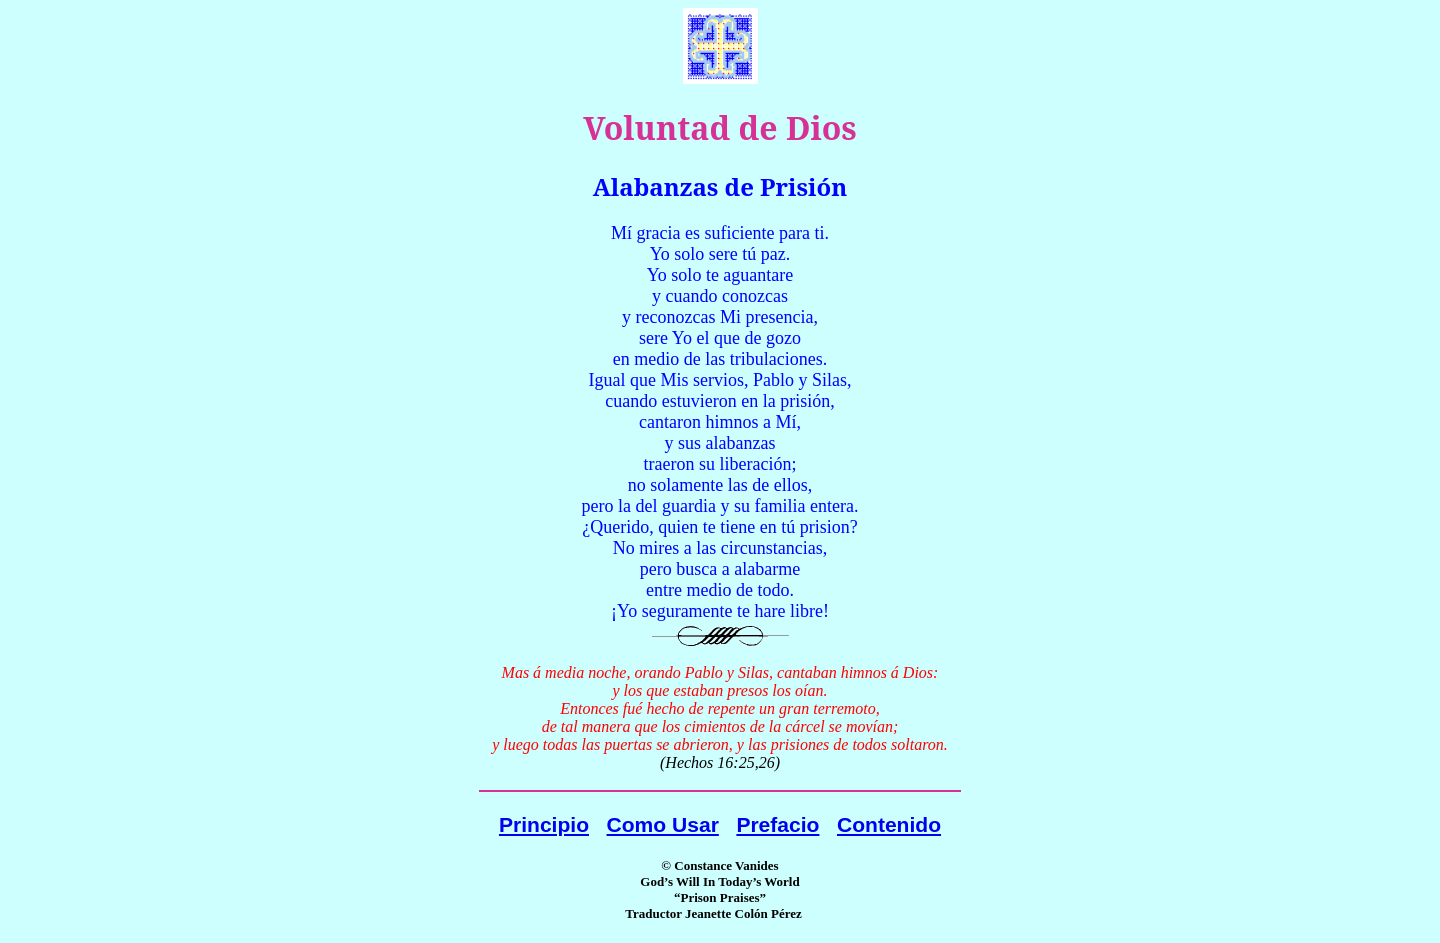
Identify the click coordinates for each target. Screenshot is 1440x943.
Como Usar (663, 824)
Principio (544, 824)
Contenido (889, 824)
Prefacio (777, 824)
